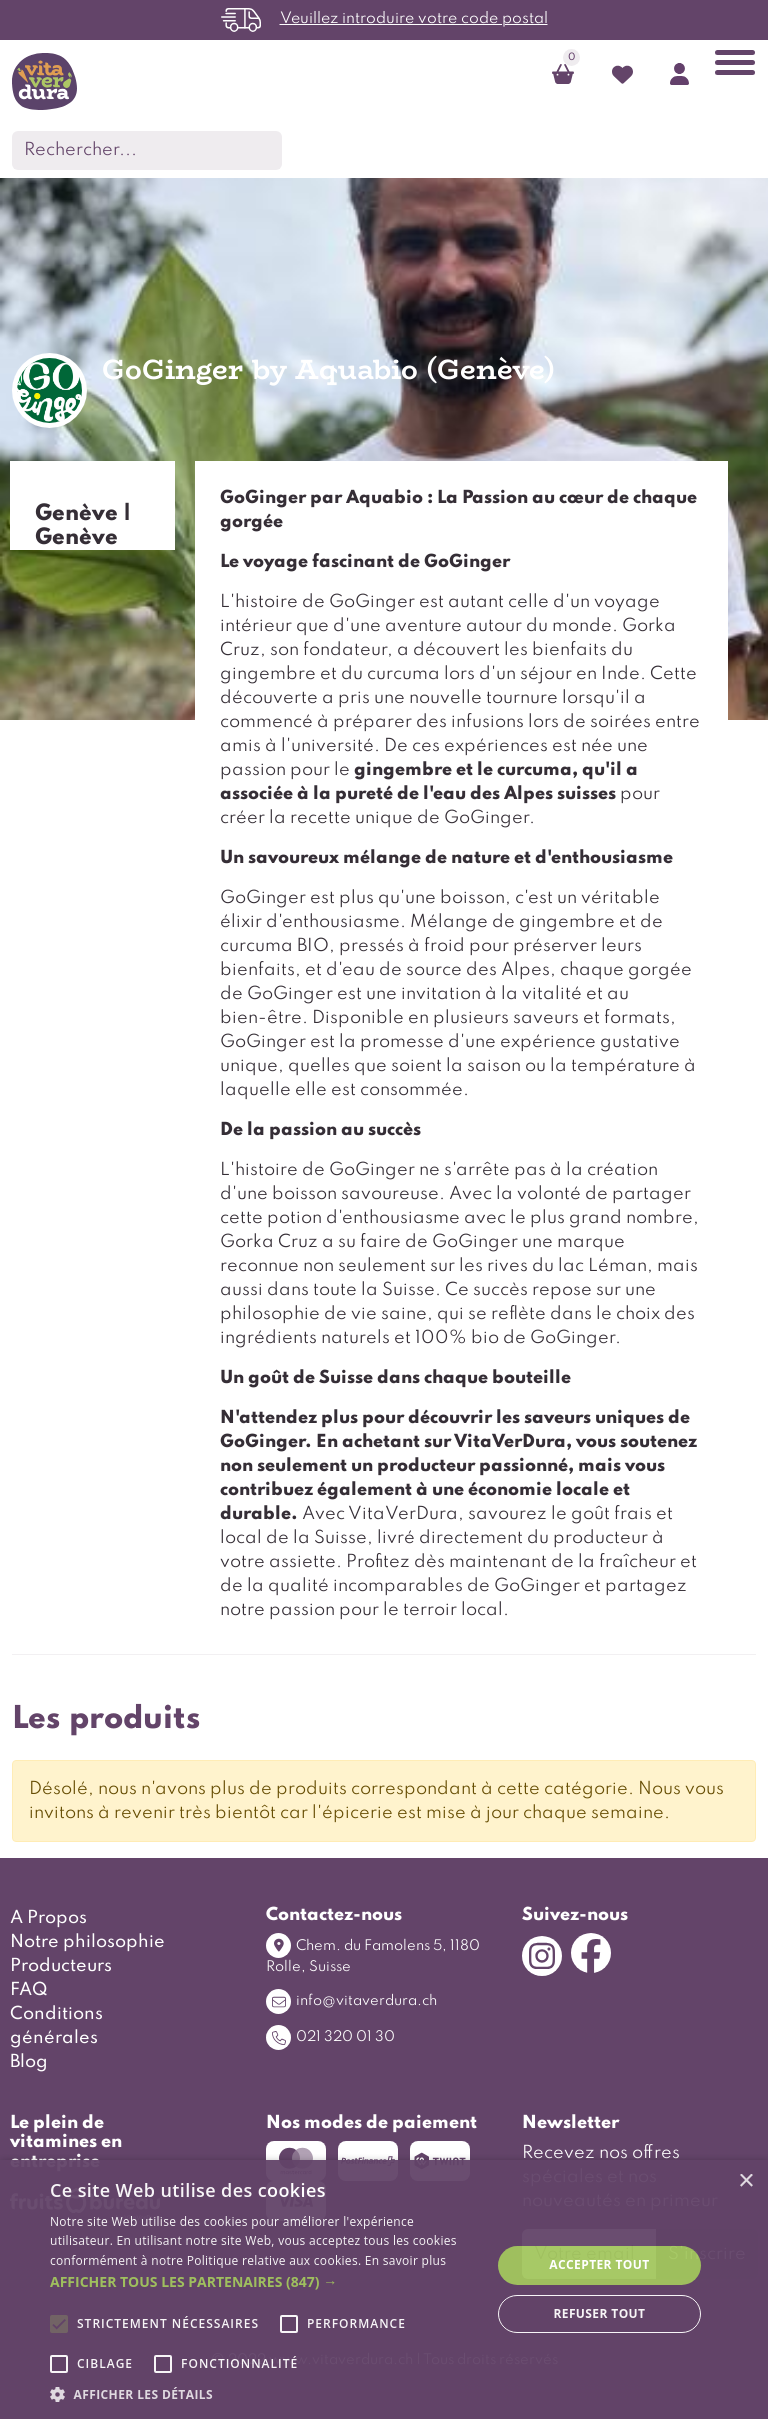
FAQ (29, 1990)
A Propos (48, 1918)
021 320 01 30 (330, 2037)
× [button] (745, 2181)
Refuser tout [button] (599, 2313)
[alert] (384, 2289)
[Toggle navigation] (735, 67)
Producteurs (61, 1966)
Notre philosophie (87, 1942)
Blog (29, 2062)
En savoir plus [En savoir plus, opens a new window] (405, 2260)
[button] (264, 2281)
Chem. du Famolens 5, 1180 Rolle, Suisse (373, 1953)
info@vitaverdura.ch (351, 2001)
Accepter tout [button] (599, 2264)
